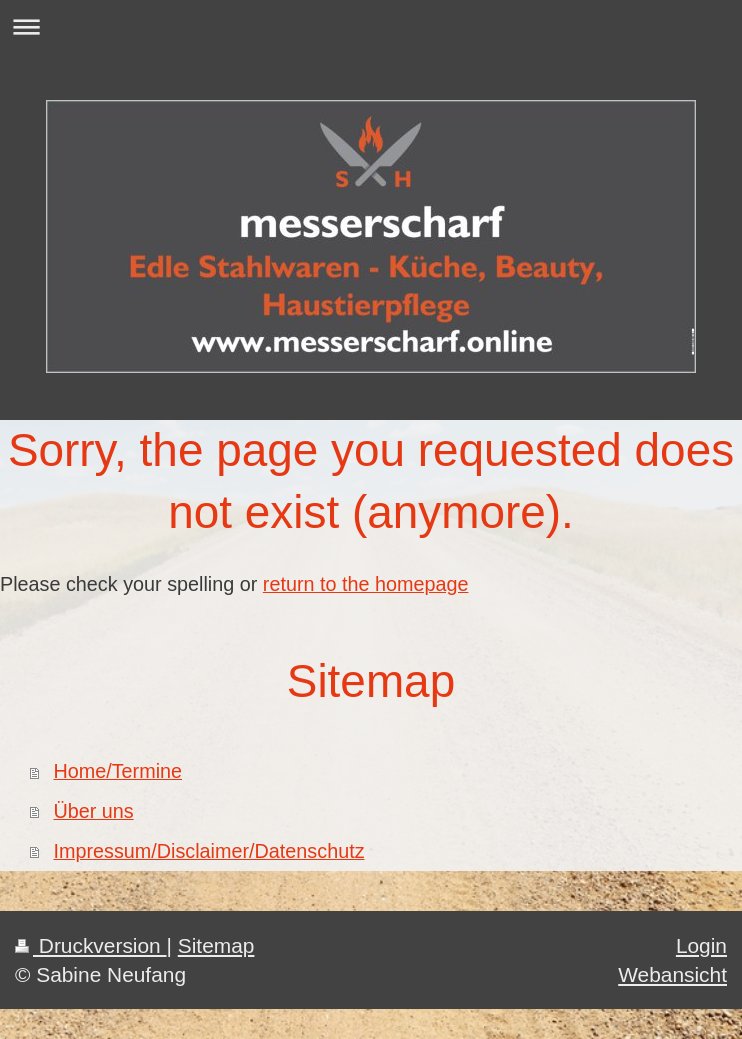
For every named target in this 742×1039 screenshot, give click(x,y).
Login (701, 945)
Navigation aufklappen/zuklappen (371, 26)
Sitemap (216, 945)
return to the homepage (366, 584)
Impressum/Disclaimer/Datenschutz (208, 851)
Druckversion (91, 945)
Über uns (93, 811)
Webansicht (672, 974)
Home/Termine (117, 771)
